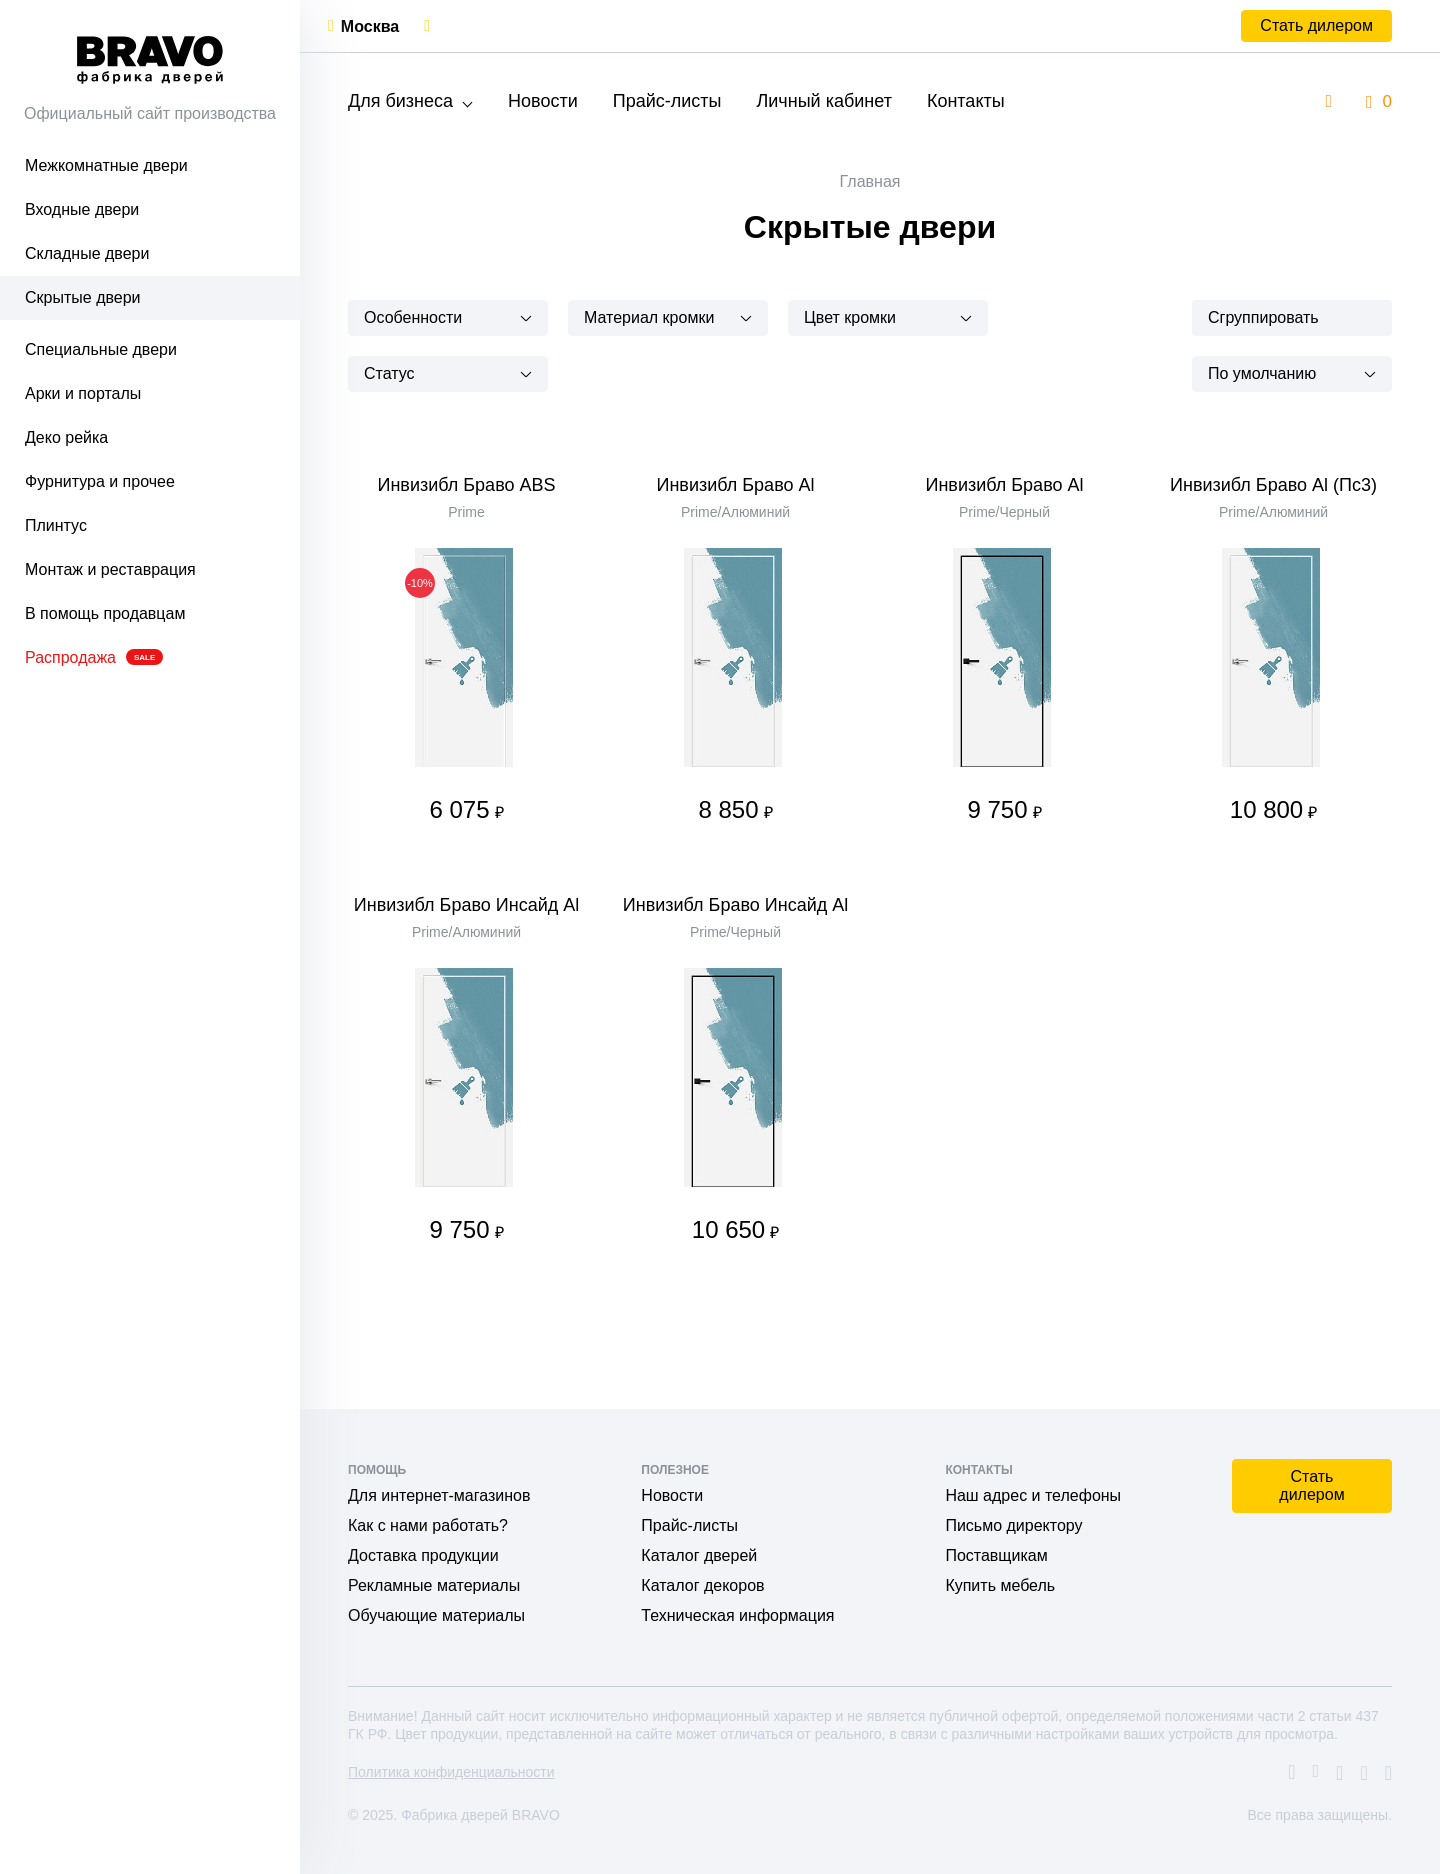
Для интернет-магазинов (439, 1495)
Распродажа (94, 657)
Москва (370, 26)
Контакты (966, 101)
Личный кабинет (823, 101)
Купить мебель (1000, 1585)
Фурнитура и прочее (100, 481)
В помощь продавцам (105, 613)
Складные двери (87, 253)
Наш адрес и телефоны (1033, 1495)
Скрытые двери (83, 297)
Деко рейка (66, 437)
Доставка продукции (423, 1555)
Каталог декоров (702, 1585)
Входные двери (82, 209)
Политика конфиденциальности (451, 1772)
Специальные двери (101, 349)
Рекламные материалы (434, 1585)
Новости (543, 101)
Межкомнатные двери (106, 165)
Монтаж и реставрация (110, 569)
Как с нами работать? (428, 1525)
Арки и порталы (83, 393)
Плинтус (56, 525)
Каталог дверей (699, 1555)
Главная (870, 181)
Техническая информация (737, 1615)
